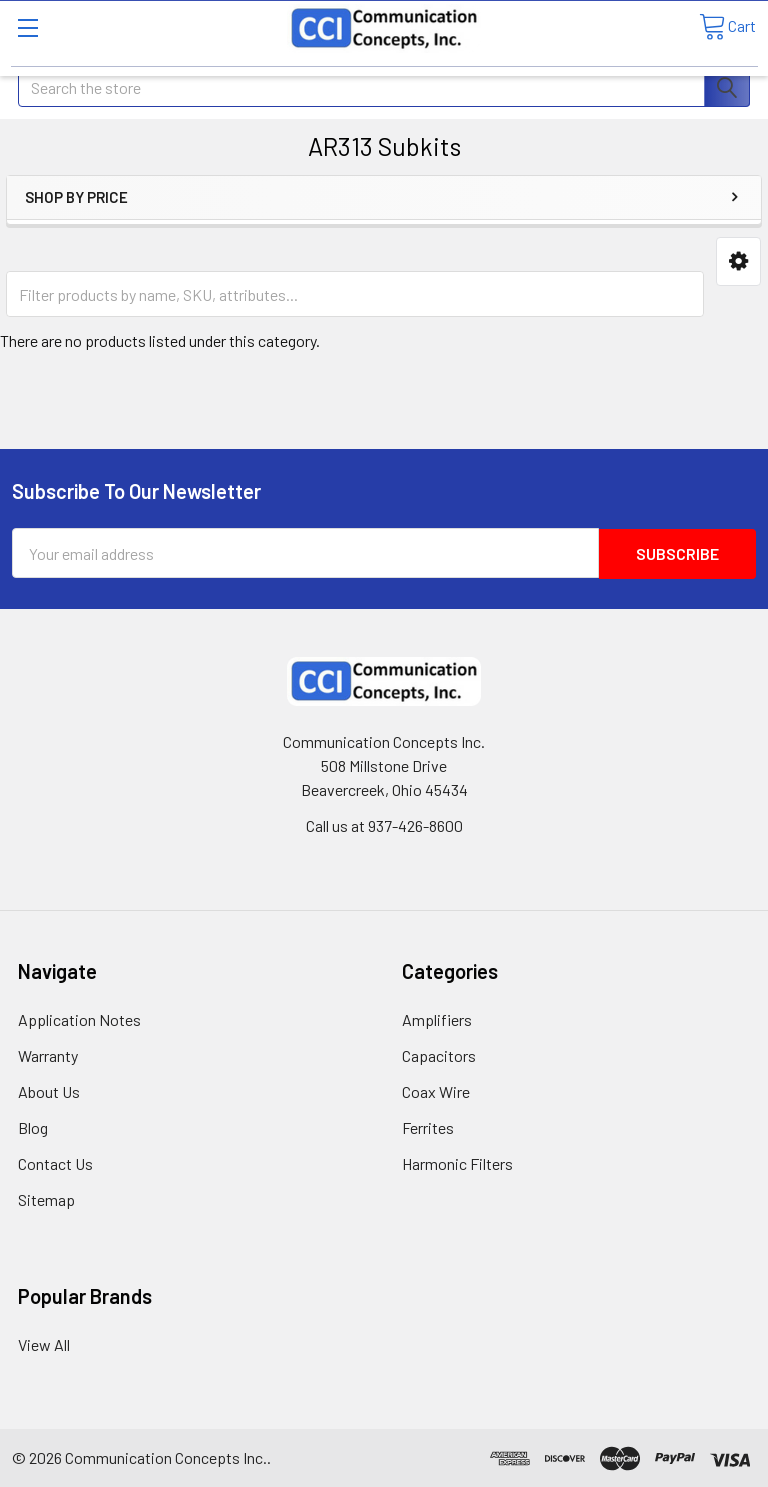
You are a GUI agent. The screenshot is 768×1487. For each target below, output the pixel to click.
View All (44, 1343)
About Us (49, 1090)
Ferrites (428, 1126)
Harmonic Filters (457, 1162)
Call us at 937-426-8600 (384, 824)
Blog (33, 1126)
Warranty (48, 1054)
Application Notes (79, 1018)
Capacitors (439, 1054)
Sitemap (46, 1198)
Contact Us (55, 1162)
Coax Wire (436, 1090)
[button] (738, 261)
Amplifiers (437, 1018)
